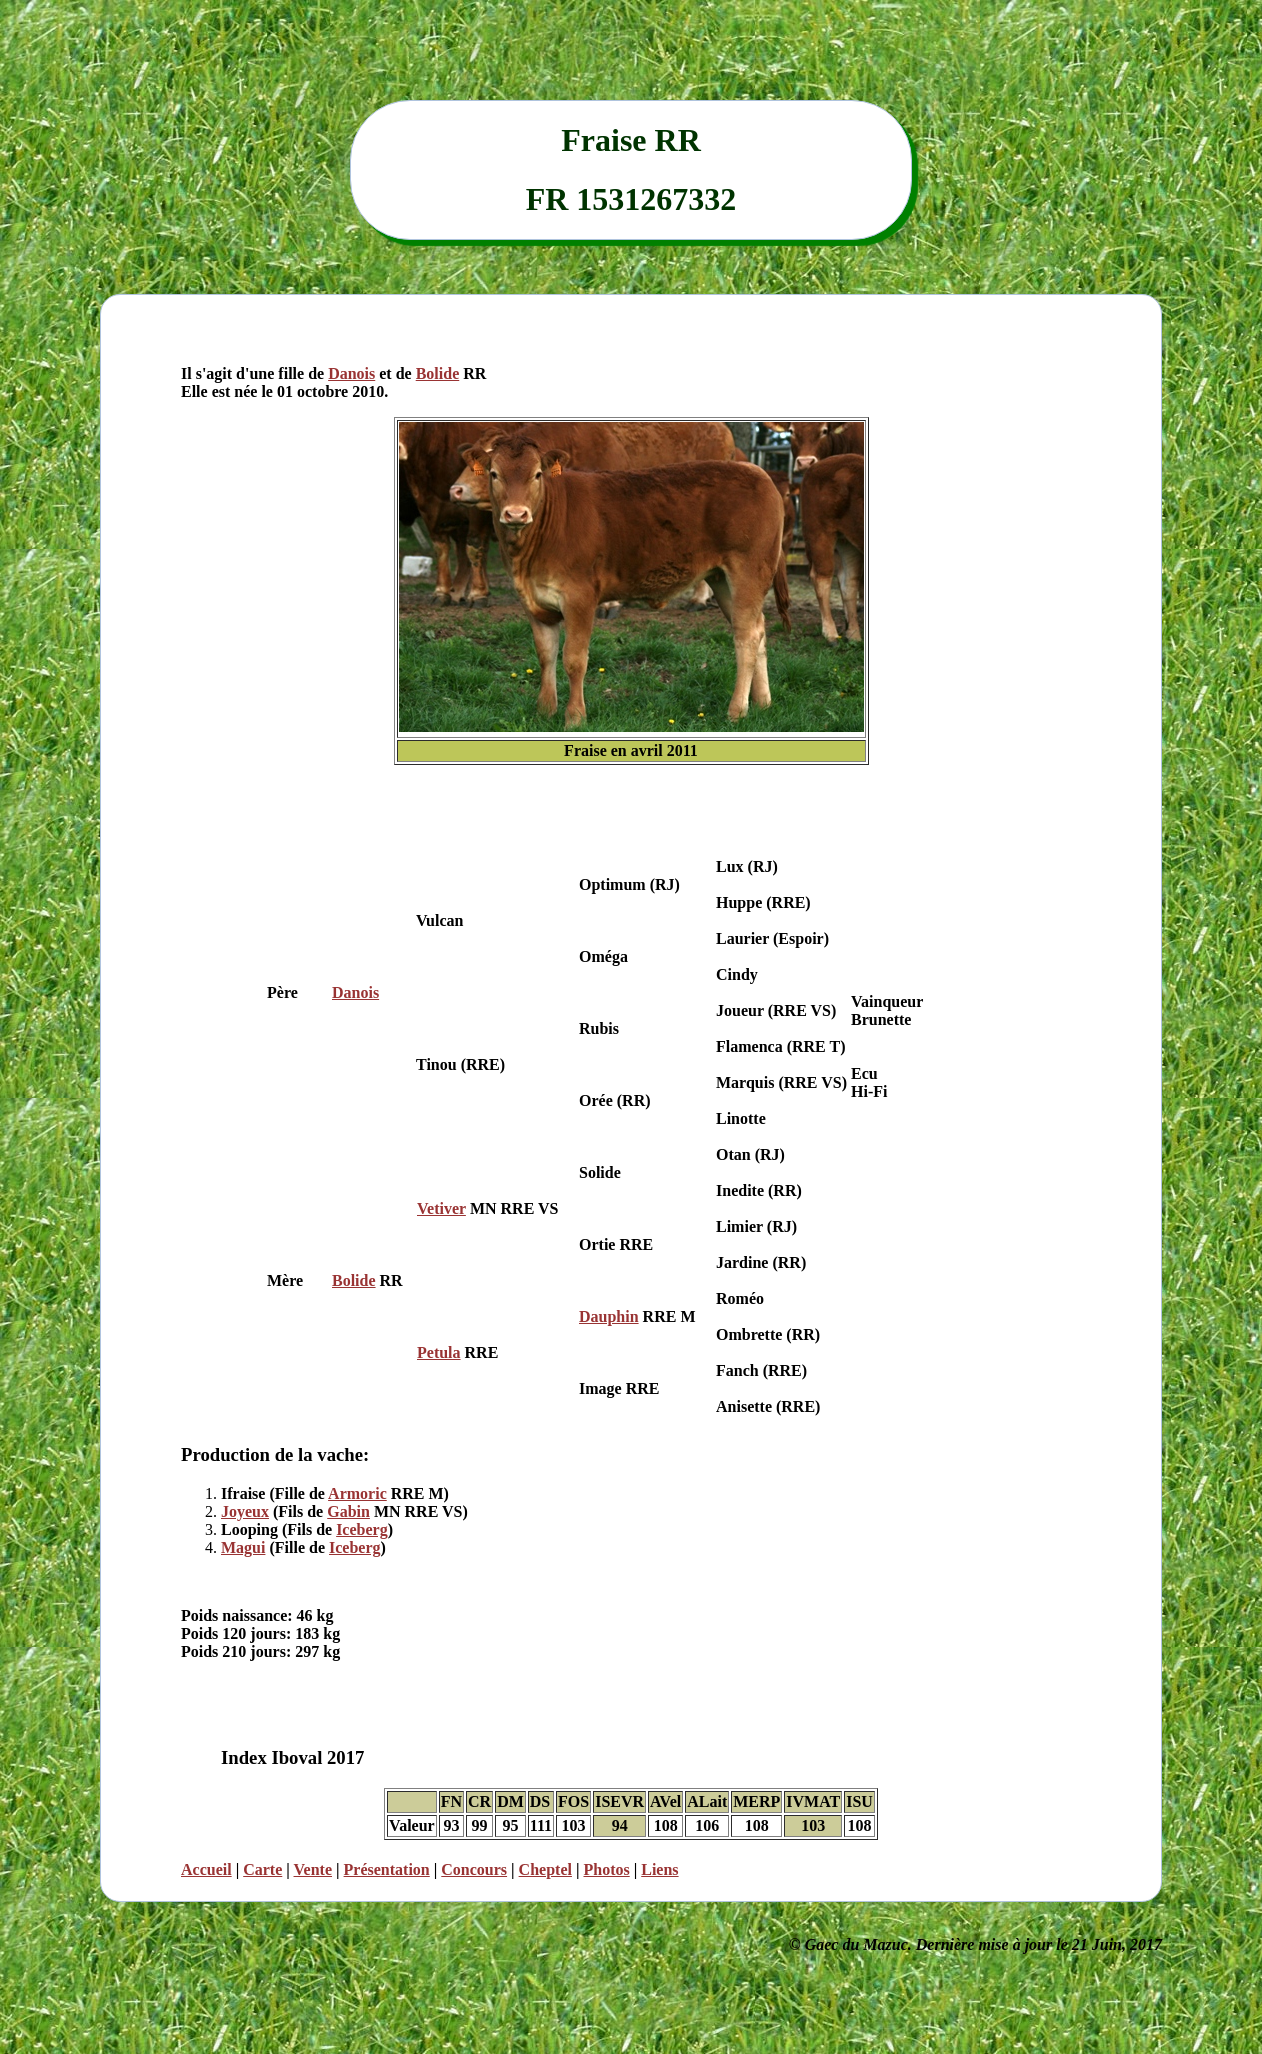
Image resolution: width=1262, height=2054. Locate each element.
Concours (474, 1869)
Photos (606, 1869)
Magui (243, 1547)
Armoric (357, 1493)
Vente (313, 1869)
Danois (351, 373)
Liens (659, 1869)
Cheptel (545, 1869)
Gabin (348, 1511)
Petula (439, 1352)
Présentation (387, 1869)
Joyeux (245, 1511)
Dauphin (609, 1316)
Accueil (206, 1869)
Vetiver (441, 1208)
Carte (262, 1869)
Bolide (438, 373)
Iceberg (362, 1529)
